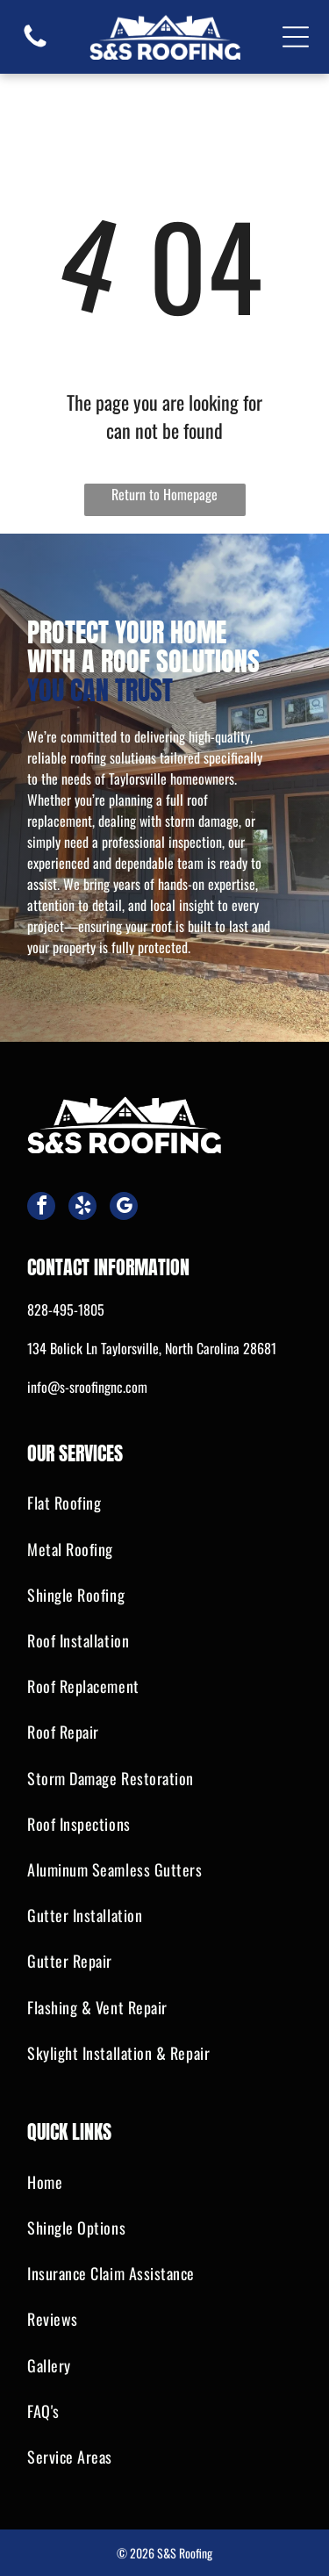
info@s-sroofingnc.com (87, 1386)
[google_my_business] (124, 1208)
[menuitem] (164, 1503)
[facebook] (41, 1208)
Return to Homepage (164, 494)
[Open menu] (296, 37)
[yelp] (82, 1208)
